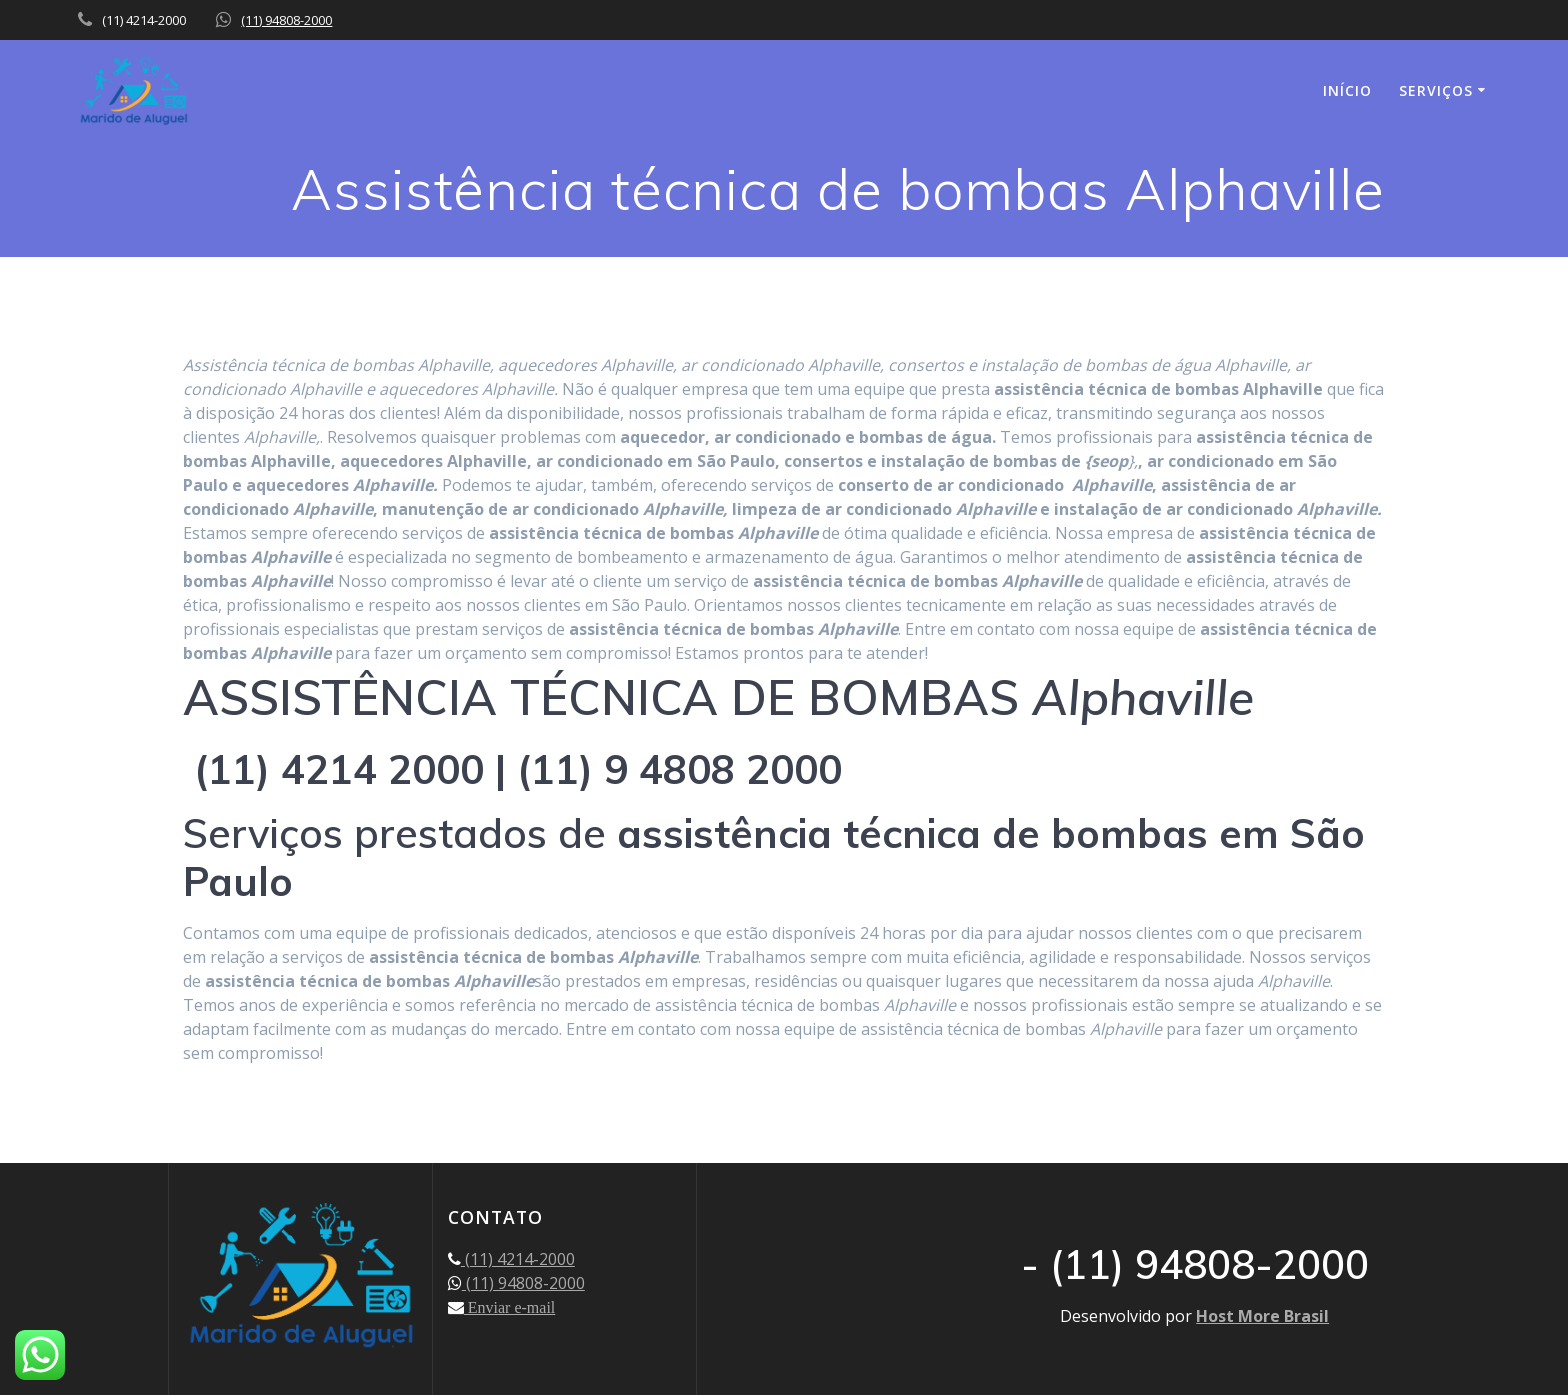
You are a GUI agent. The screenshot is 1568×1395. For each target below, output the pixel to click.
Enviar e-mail (510, 1307)
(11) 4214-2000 (518, 1259)
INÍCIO (1347, 90)
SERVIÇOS (1436, 90)
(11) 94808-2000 (286, 20)
